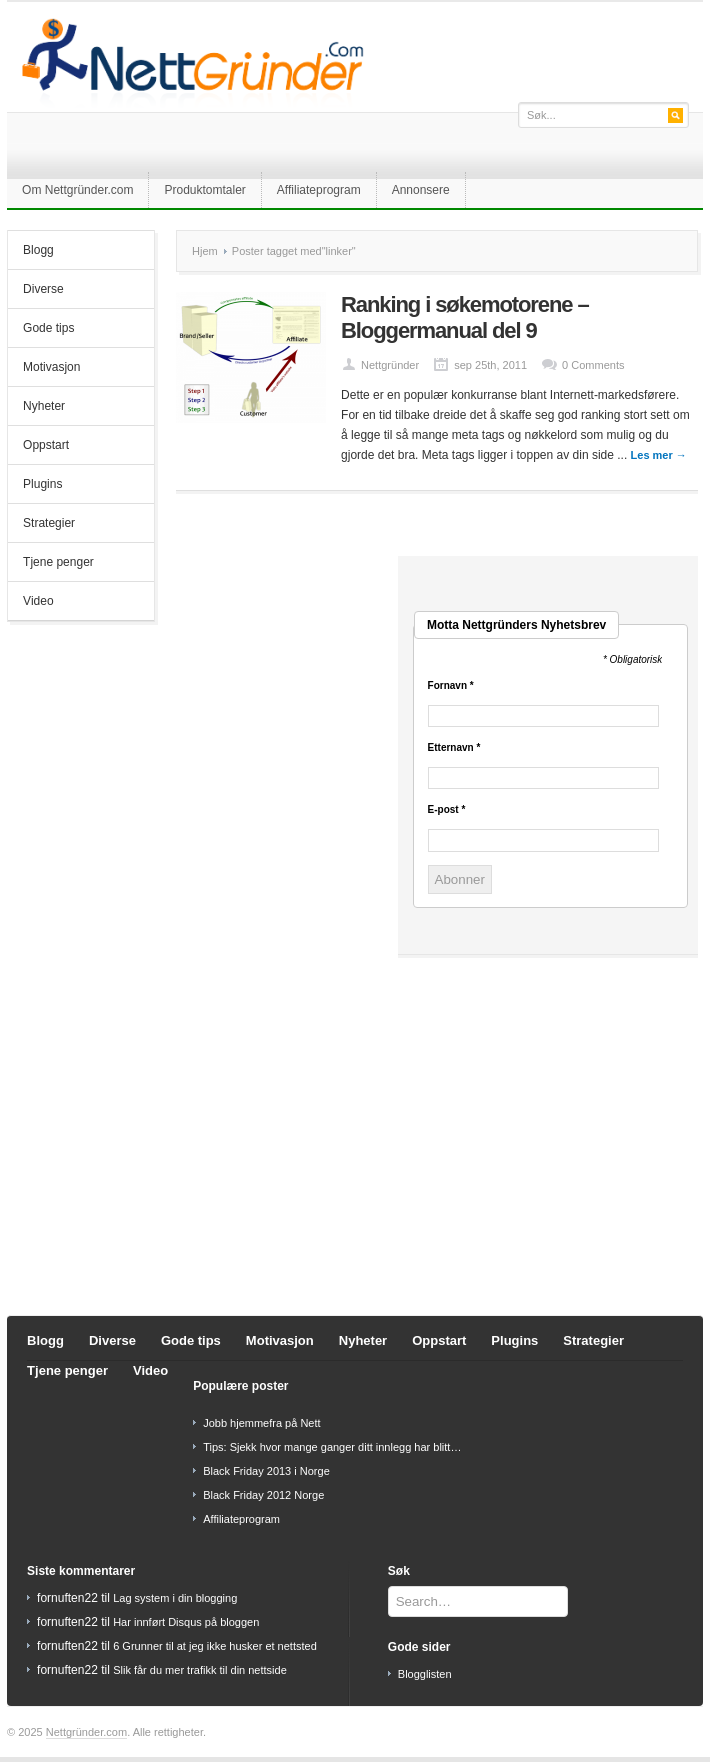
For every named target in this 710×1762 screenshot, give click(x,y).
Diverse (43, 289)
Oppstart (46, 445)
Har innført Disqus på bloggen (186, 1622)
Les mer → (659, 455)
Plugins (42, 484)
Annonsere (421, 190)
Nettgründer (390, 365)
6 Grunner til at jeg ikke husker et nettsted (215, 1646)
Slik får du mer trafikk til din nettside (200, 1670)
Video (38, 601)
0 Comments (593, 365)
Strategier (49, 523)
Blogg (38, 250)
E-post (447, 810)
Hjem (205, 251)
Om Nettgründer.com (77, 190)
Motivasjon (51, 367)
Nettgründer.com (86, 1732)
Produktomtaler (204, 190)
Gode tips (48, 328)
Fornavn (451, 686)
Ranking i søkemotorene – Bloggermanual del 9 (464, 317)
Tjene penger (58, 562)
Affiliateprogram (319, 190)
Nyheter (44, 406)
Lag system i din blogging (175, 1598)
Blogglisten (425, 1674)
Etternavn (454, 748)
